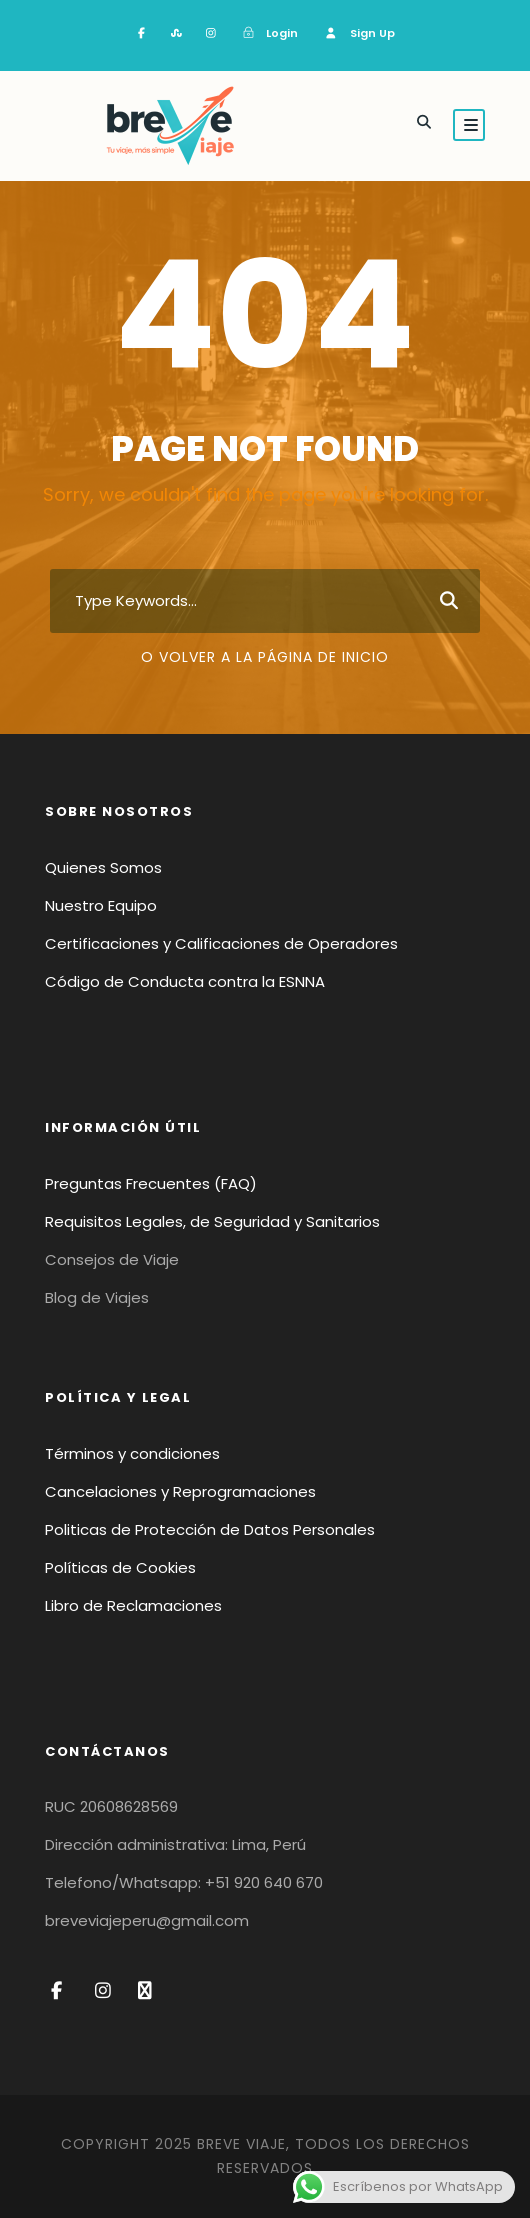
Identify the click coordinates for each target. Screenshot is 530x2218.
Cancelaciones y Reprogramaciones (180, 1491)
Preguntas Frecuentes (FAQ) (151, 1183)
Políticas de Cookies (120, 1567)
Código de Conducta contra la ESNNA (185, 981)
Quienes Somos (103, 867)
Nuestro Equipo (101, 905)
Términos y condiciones (132, 1453)
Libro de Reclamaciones (133, 1605)
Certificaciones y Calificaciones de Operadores (221, 943)
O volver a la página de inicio (265, 657)
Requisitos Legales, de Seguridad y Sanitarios (212, 1221)
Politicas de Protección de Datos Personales (210, 1529)
